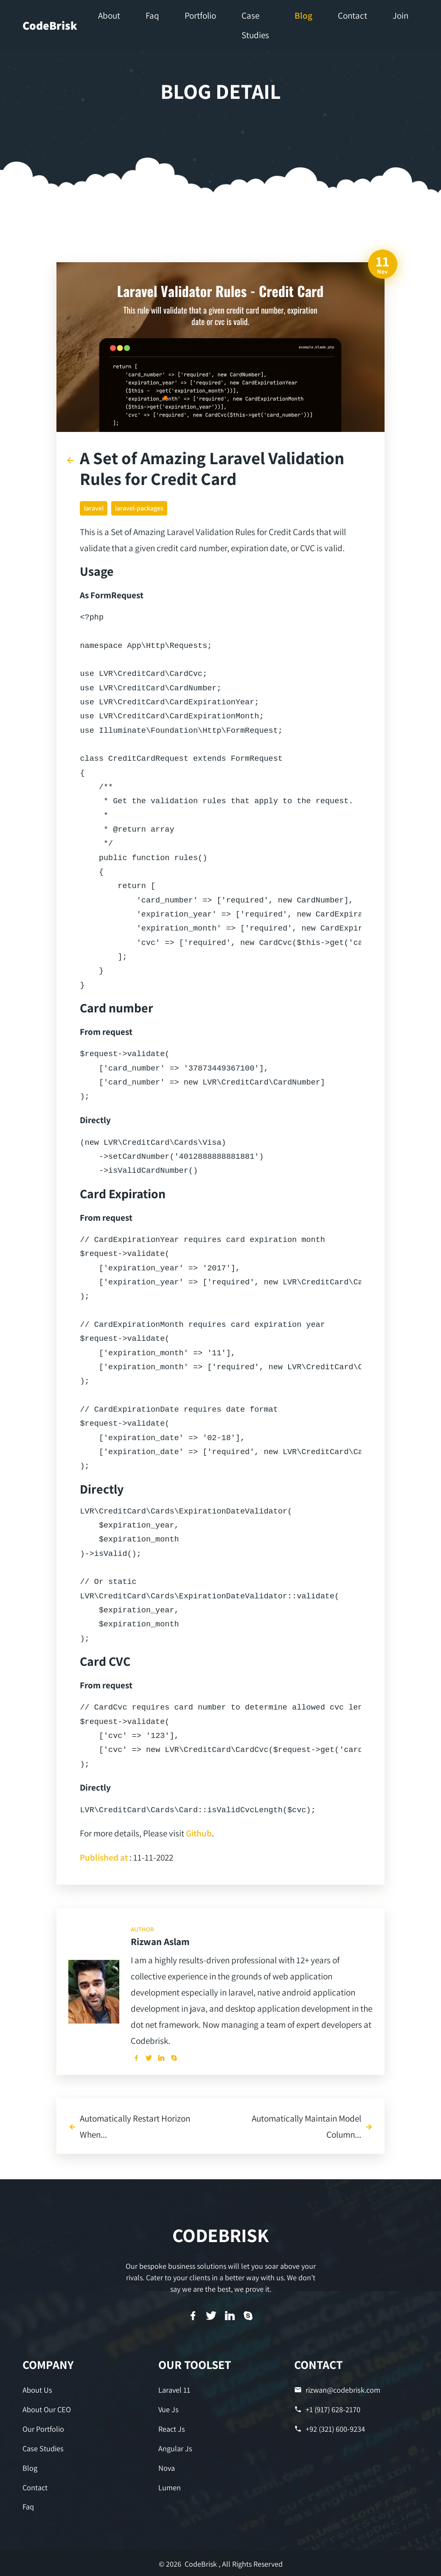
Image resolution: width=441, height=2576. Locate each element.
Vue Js (168, 2409)
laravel (94, 508)
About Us (37, 2390)
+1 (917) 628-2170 (327, 2409)
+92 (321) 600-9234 (329, 2428)
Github (199, 1833)
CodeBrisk (49, 25)
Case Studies (42, 2448)
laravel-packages (139, 508)
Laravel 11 (174, 2390)
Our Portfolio (43, 2428)
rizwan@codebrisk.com (337, 2390)
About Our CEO (46, 2409)
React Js (171, 2428)
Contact (35, 2486)
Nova (166, 2467)
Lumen (169, 2486)
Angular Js (175, 2448)
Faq (28, 2506)
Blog (29, 2467)
